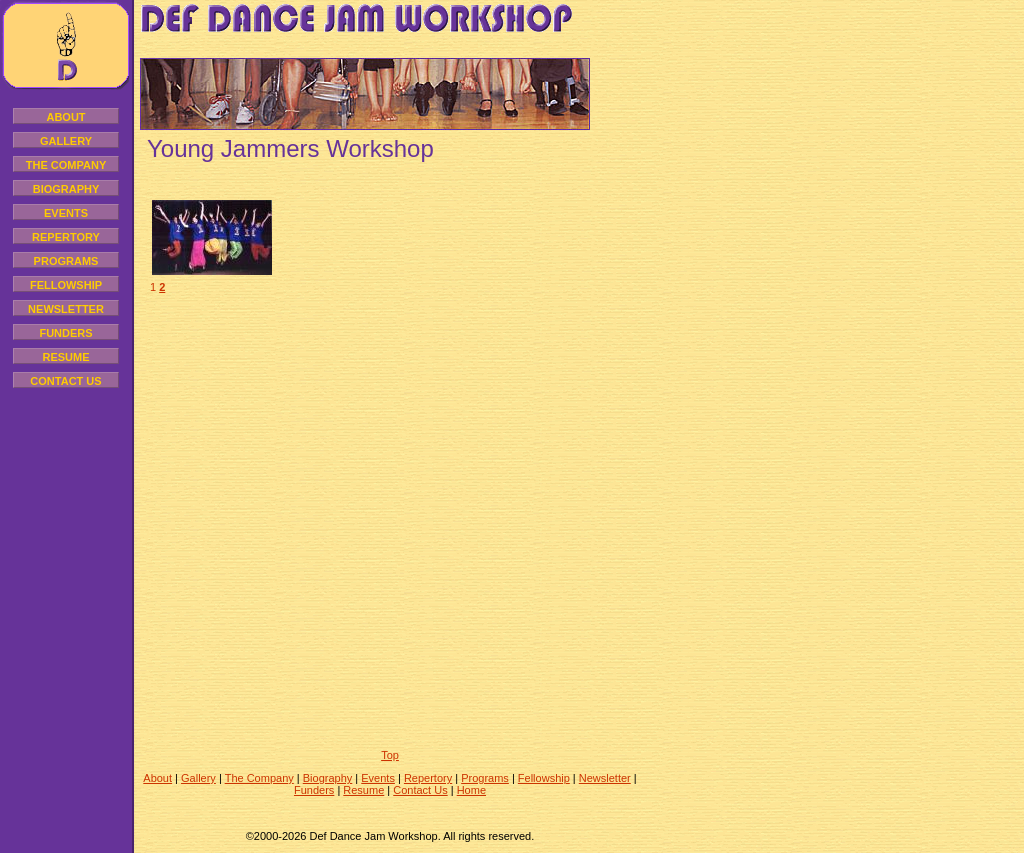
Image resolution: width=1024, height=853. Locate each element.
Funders (65, 333)
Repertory (66, 237)
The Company (66, 165)
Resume (65, 357)
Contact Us (65, 381)
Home (471, 790)
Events (66, 213)
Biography (66, 189)
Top (390, 755)
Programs (66, 261)
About (65, 117)
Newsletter (66, 309)
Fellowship (66, 285)
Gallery (66, 141)
